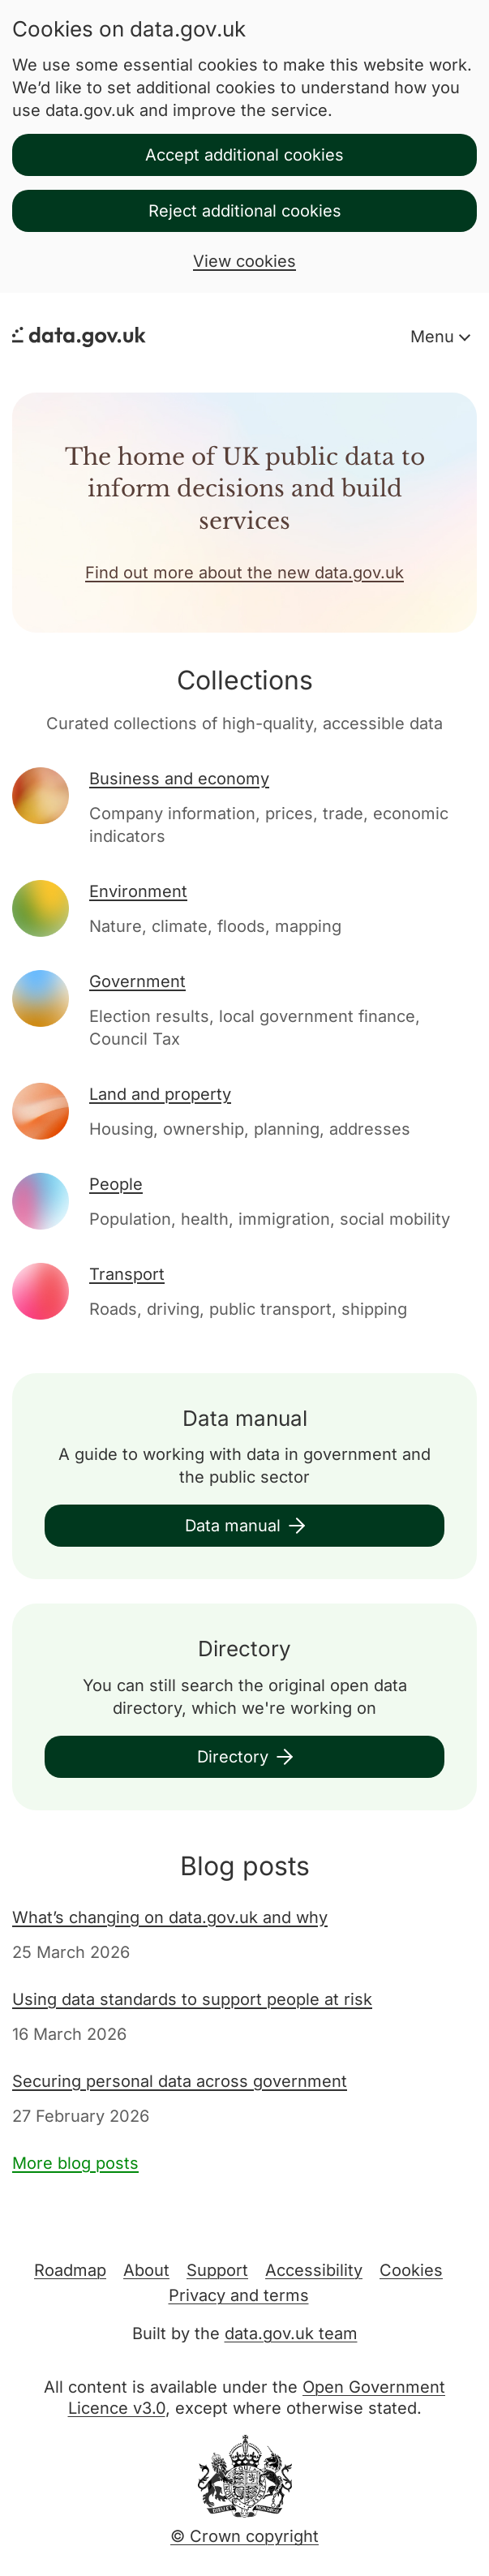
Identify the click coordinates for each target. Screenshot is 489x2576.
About (146, 2270)
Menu (434, 336)
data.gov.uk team (291, 2333)
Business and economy (179, 778)
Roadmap (70, 2270)
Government (137, 981)
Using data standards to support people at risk (192, 1999)
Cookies (411, 2270)
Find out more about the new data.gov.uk (244, 572)
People (116, 1184)
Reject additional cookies (244, 211)
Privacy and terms (239, 2295)
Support (217, 2270)
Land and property (160, 1094)
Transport (127, 1274)
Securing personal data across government (179, 2081)
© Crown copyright (244, 2536)
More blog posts (75, 2163)
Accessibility (313, 2270)
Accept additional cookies (244, 155)
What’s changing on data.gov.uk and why (170, 1917)
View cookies (244, 261)
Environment (138, 891)
